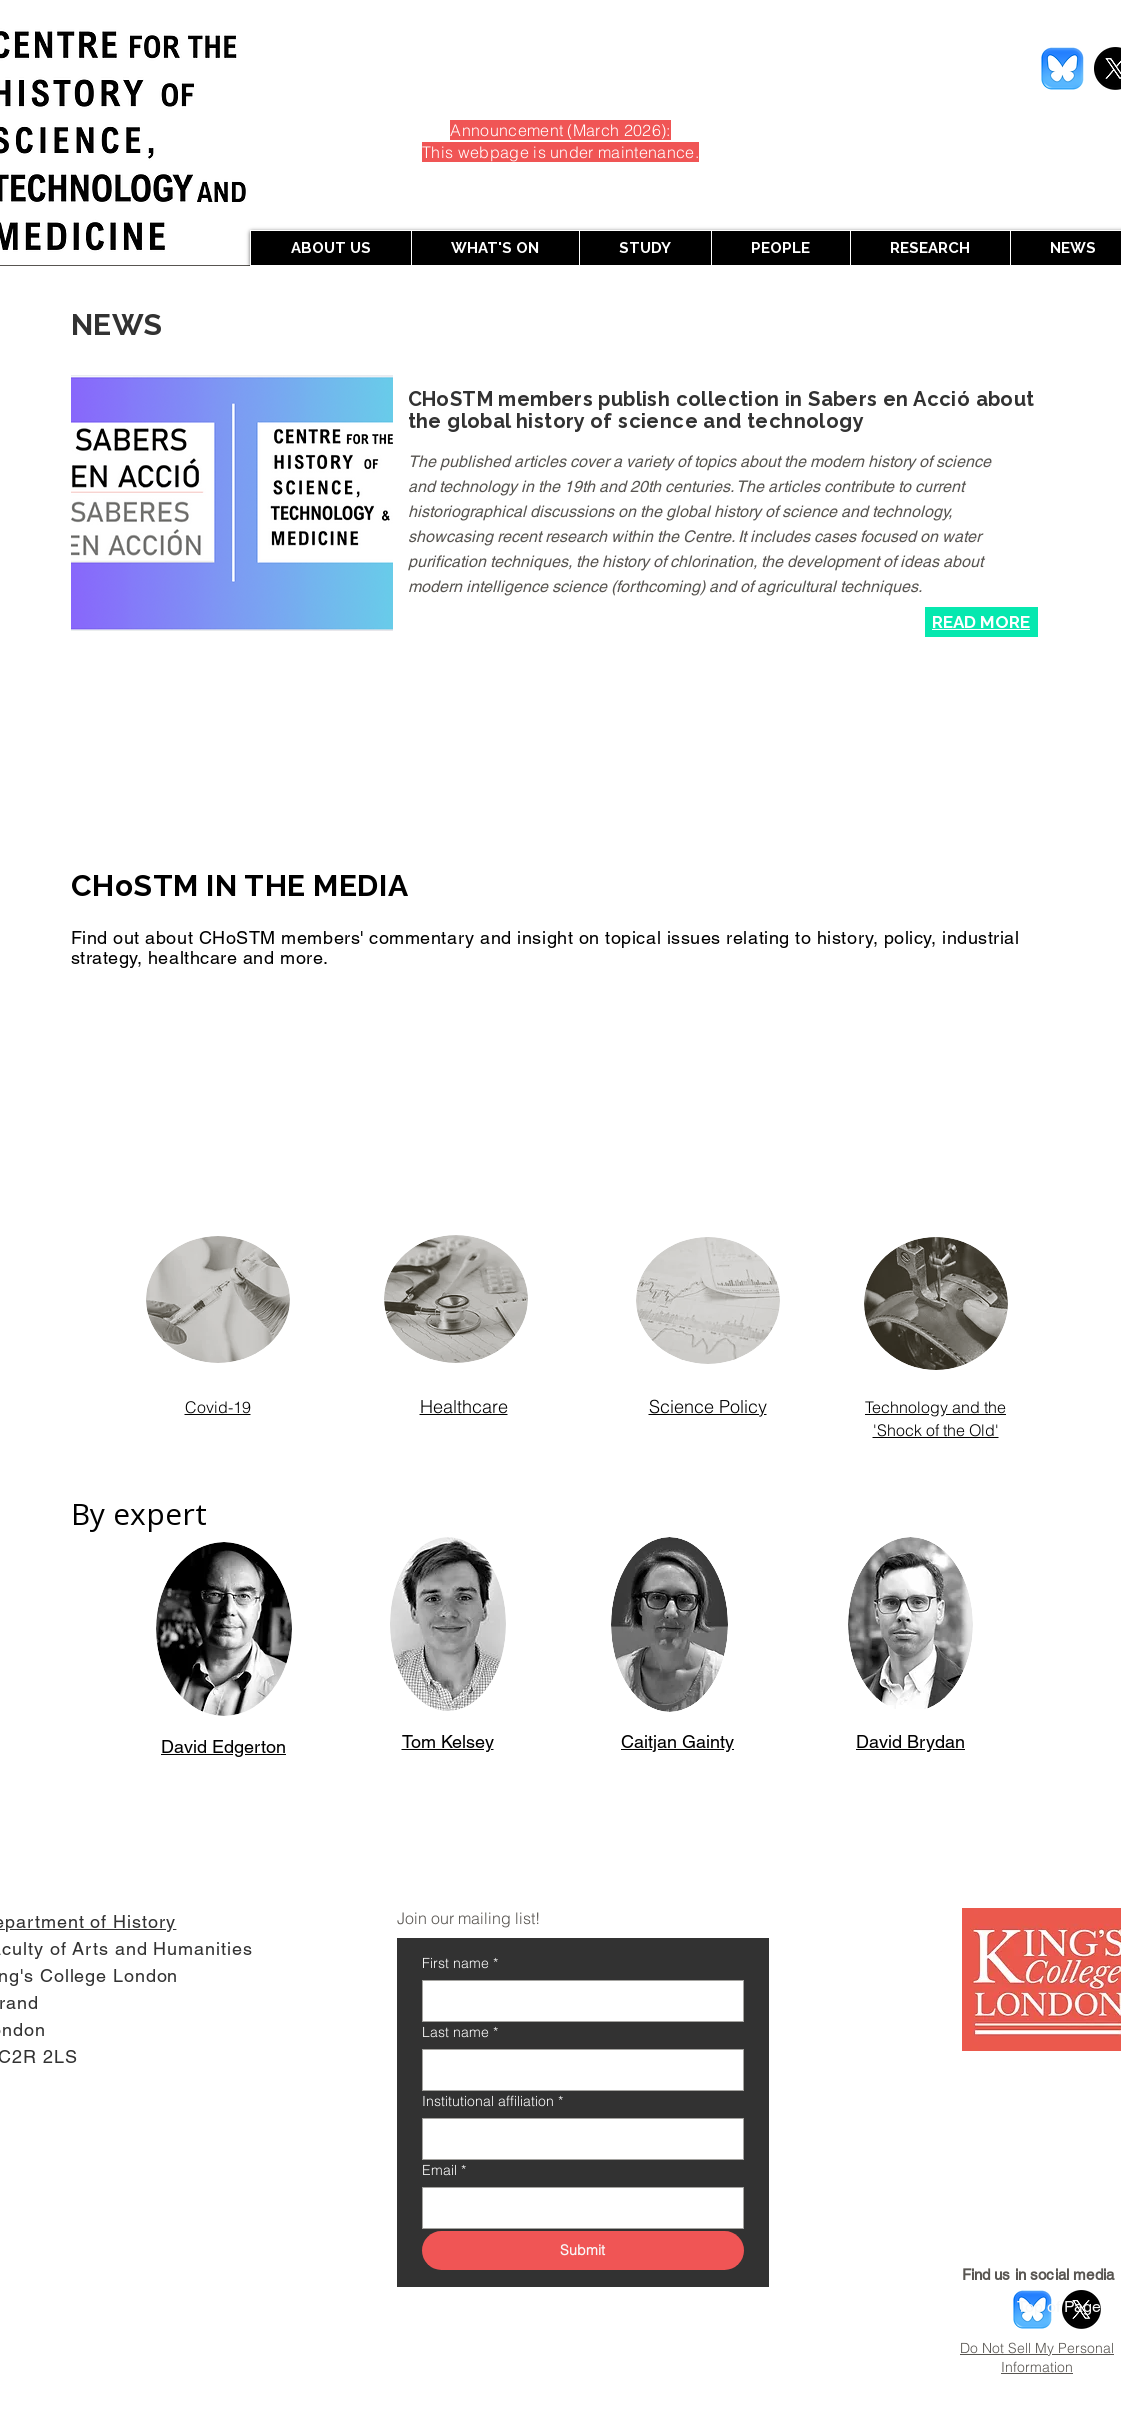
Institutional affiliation (492, 2101)
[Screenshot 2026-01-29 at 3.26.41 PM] (1062, 68)
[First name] (577, 2001)
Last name (460, 2032)
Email (444, 2170)
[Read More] (981, 622)
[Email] (577, 2208)
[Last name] (577, 2070)
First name (460, 1963)
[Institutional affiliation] (577, 2139)
